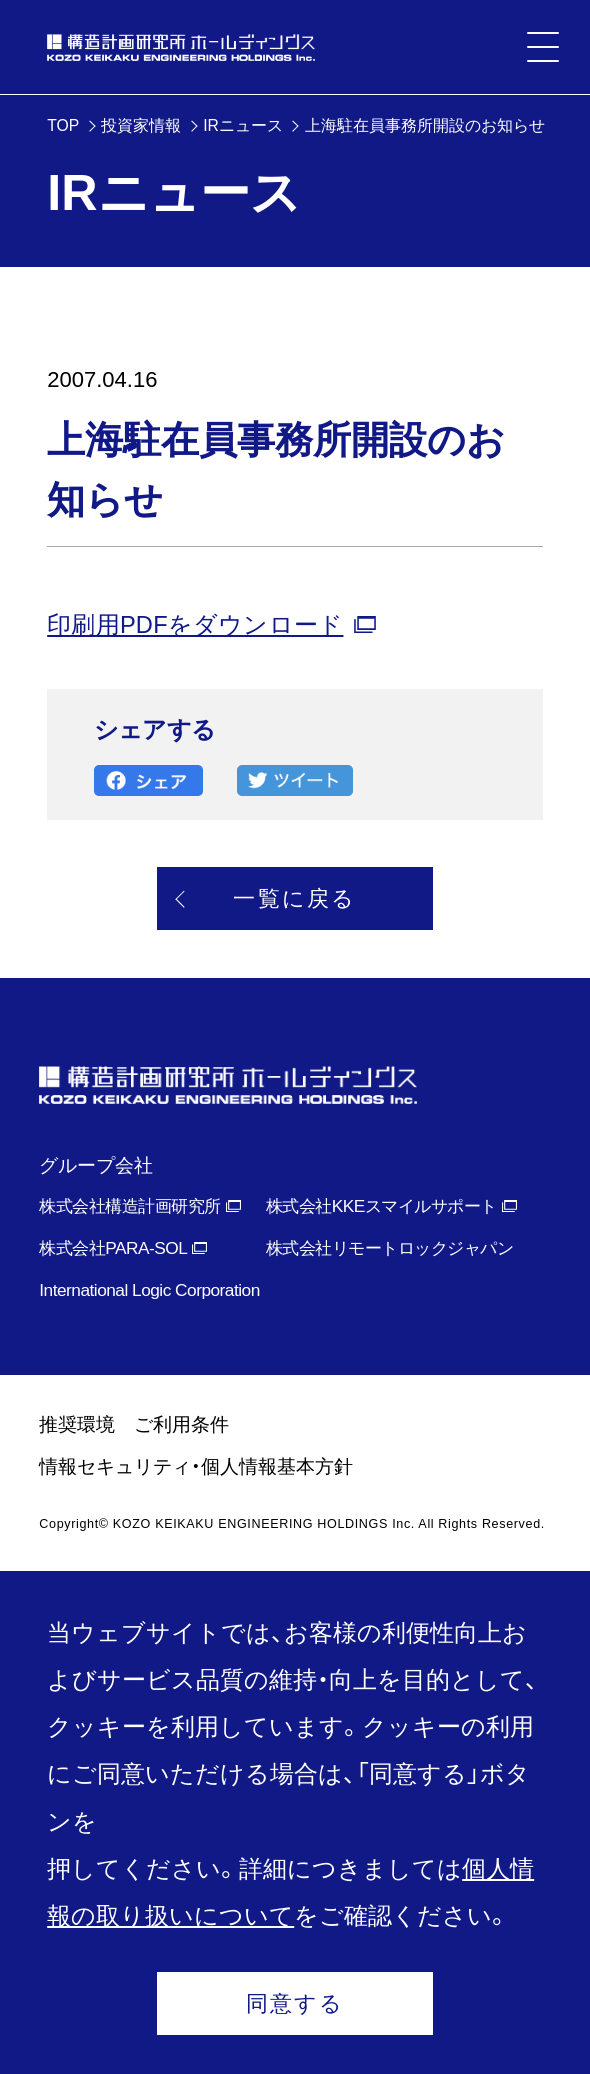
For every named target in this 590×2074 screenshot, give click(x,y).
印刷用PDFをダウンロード (195, 625)
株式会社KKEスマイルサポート (381, 1206)
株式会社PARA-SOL (113, 1248)
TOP (63, 125)
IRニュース (243, 125)
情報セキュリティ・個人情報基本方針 (196, 1466)
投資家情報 (141, 125)
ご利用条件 (181, 1424)
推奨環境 (77, 1424)
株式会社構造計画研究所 (129, 1206)
